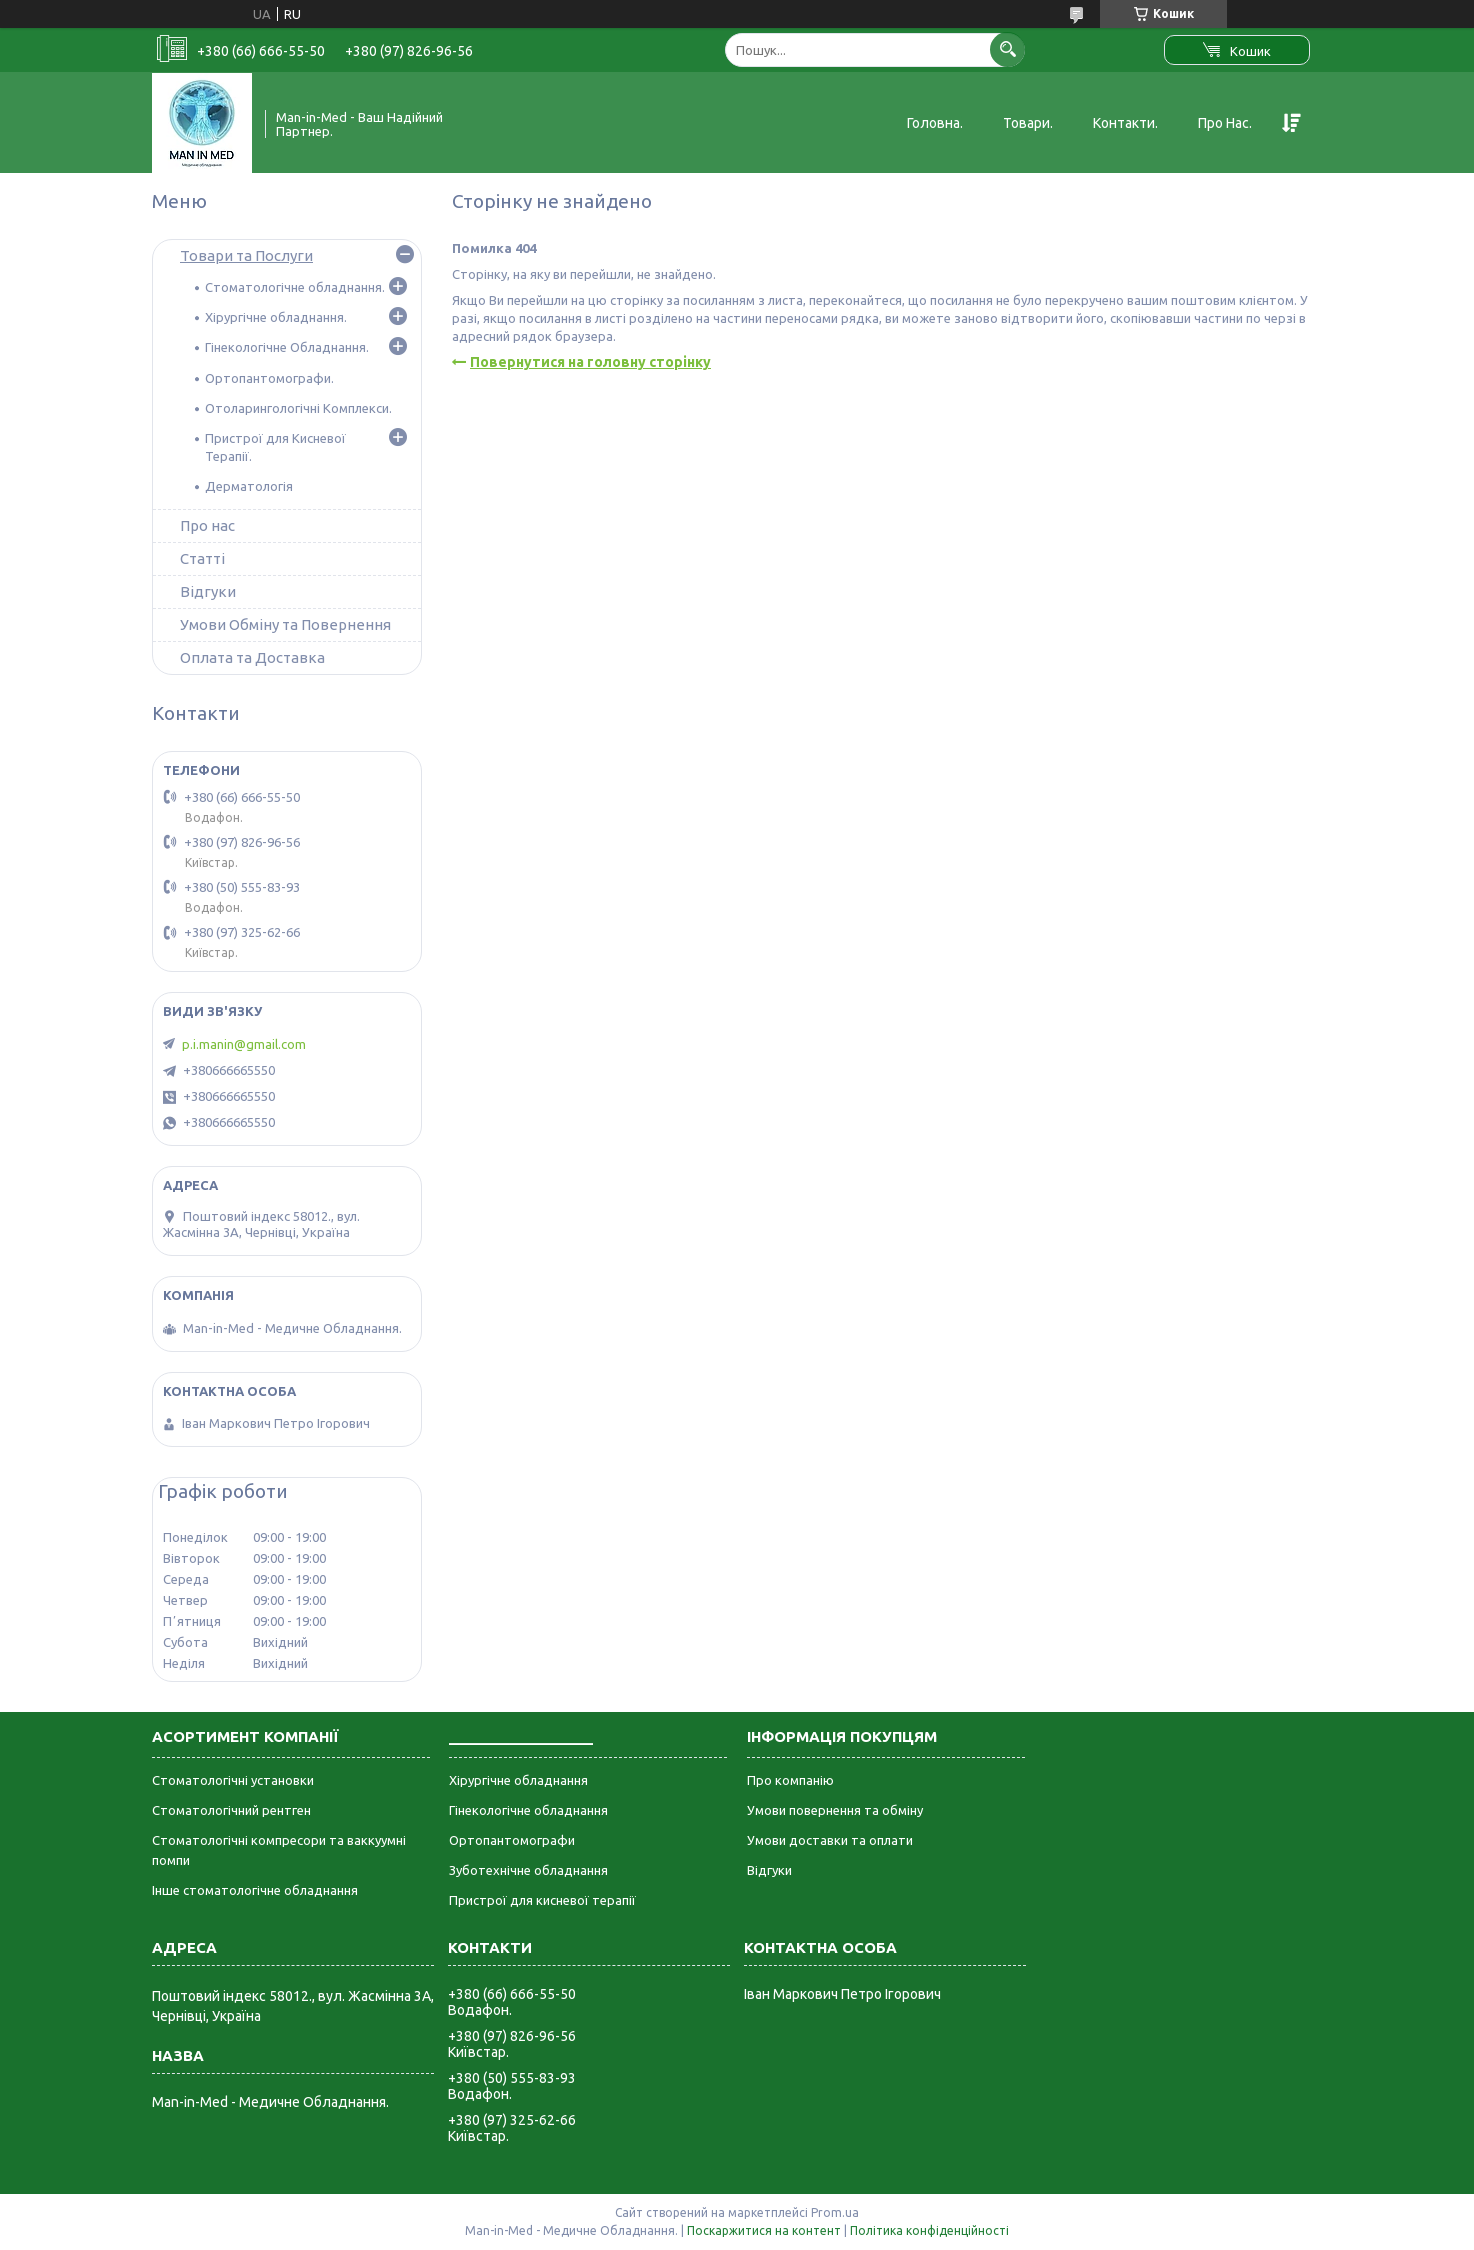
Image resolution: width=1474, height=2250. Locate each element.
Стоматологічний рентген (231, 1810)
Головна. (935, 123)
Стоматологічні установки (233, 1780)
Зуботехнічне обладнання (528, 1870)
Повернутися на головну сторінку (590, 362)
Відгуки (208, 591)
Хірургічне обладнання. (276, 317)
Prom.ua (835, 2212)
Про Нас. (1225, 123)
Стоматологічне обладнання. (295, 287)
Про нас (207, 525)
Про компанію (790, 1780)
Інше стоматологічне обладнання (255, 1890)
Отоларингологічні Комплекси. (298, 408)
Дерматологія (249, 486)
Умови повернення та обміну (835, 1810)
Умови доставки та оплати (830, 1840)
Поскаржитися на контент (764, 2230)
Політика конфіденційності (929, 2230)
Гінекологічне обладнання (528, 1810)
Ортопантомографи (512, 1840)
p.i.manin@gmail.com (244, 1044)
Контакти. (1125, 123)
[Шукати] (1007, 49)
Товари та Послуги (246, 255)
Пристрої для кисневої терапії (542, 1900)
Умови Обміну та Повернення (285, 624)
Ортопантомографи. (269, 378)
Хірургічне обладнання (518, 1780)
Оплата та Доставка (252, 657)
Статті (202, 558)
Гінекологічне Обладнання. (287, 347)
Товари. (1028, 123)
